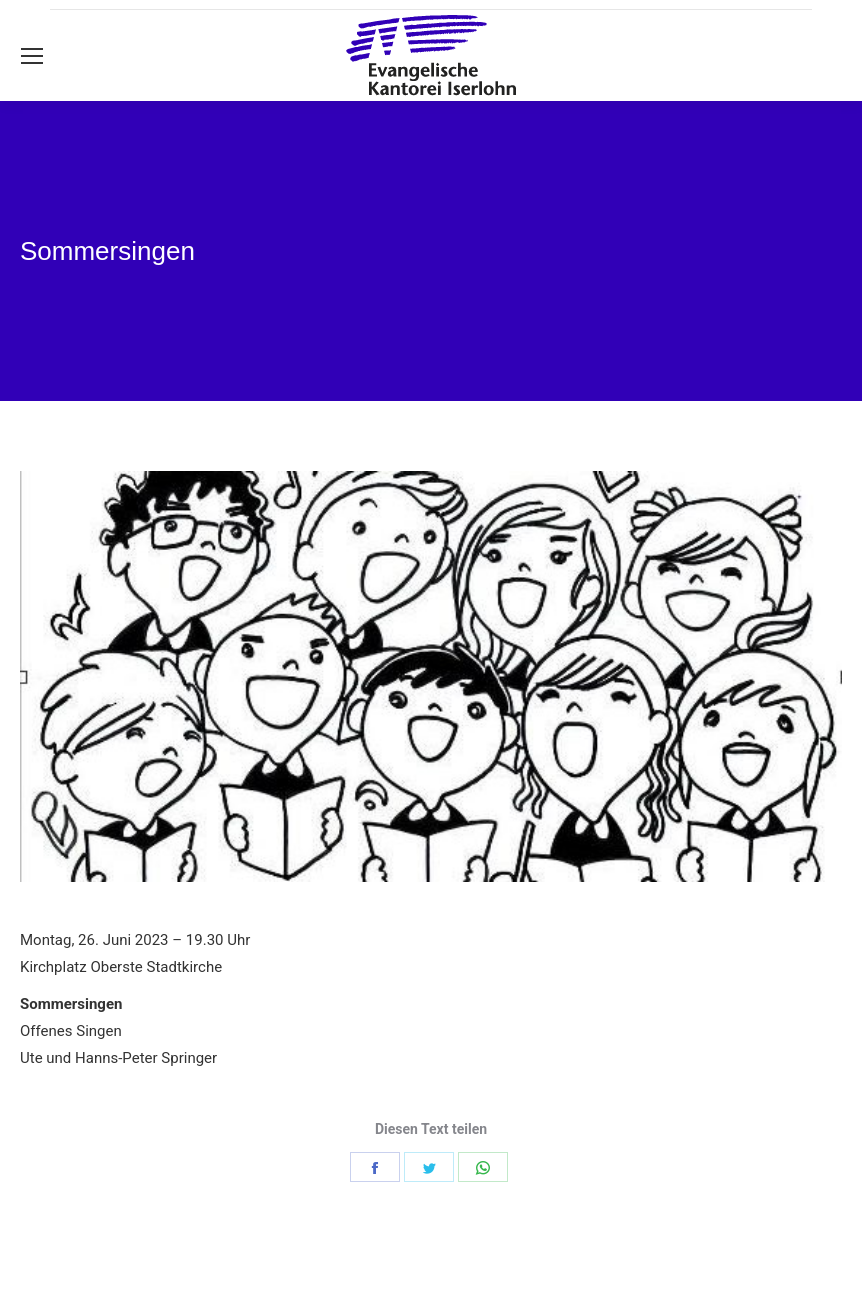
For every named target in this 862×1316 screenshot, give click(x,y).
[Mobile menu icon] (32, 56)
